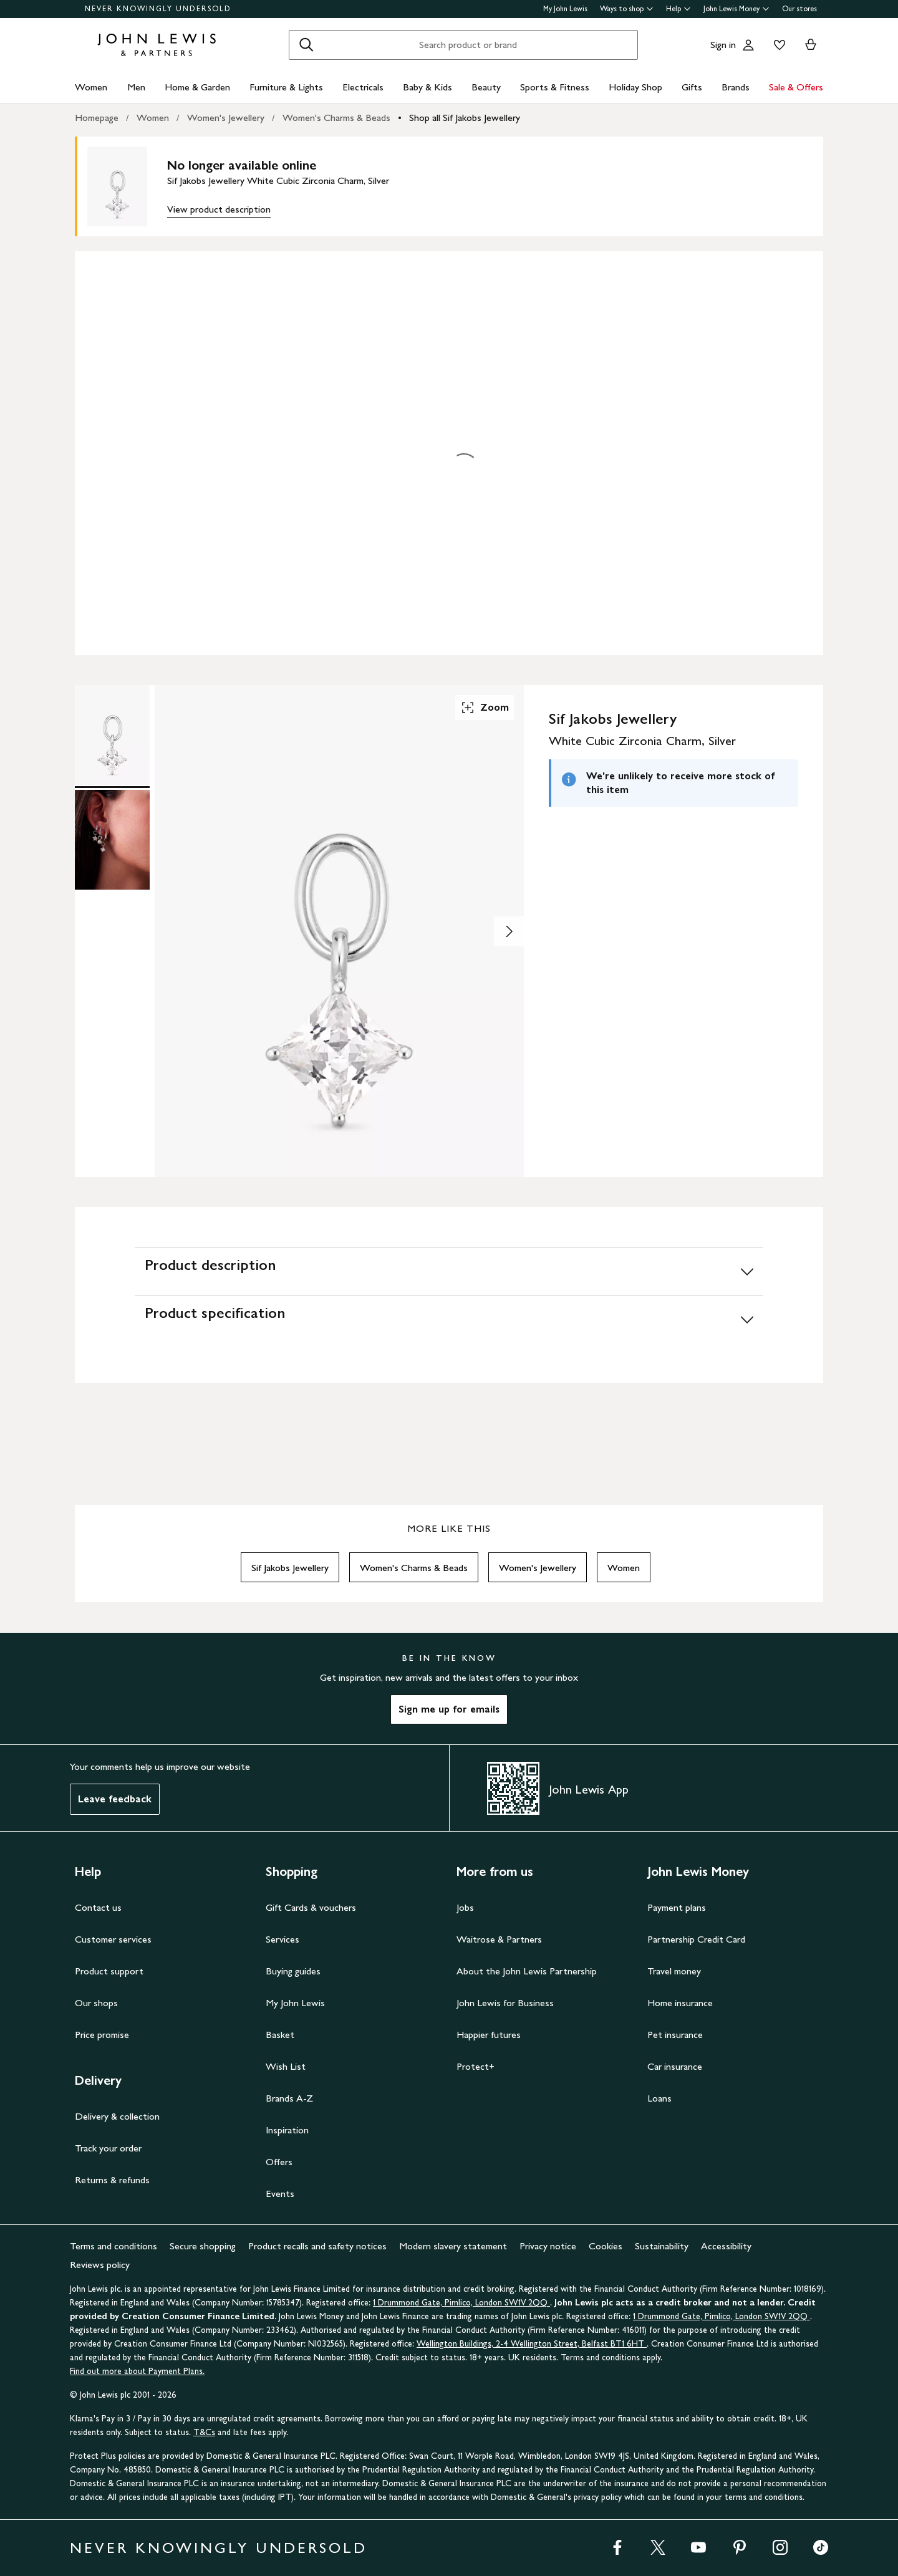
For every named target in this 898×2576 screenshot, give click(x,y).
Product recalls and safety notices (317, 2246)
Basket (280, 2034)
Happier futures (488, 2034)
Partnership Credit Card (696, 1939)
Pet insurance (675, 2034)
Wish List (286, 2066)
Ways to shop (627, 8)
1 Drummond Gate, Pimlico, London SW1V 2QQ (461, 2302)
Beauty (486, 87)
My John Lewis (565, 8)
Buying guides (293, 1971)
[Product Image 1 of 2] (112, 735)
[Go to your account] (748, 45)
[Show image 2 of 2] (509, 931)
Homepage (96, 117)
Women (91, 87)
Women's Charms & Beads (336, 117)
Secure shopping (203, 2246)
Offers (279, 2162)
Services (282, 1939)
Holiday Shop (635, 87)
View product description (219, 209)
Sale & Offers (796, 87)
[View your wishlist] (777, 45)
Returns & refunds (112, 2180)
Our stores (799, 8)
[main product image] (127, 186)
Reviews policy (100, 2265)
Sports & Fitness (554, 87)
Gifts (692, 87)
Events (280, 2193)
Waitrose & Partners (499, 1939)
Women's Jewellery (225, 117)
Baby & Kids (427, 87)
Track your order (108, 2148)
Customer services (113, 1939)
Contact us (98, 1907)
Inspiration (287, 2130)
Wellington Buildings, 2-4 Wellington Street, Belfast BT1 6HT (532, 2343)
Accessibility (726, 2246)
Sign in (723, 44)
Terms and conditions (113, 2246)
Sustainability (661, 2246)
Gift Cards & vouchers (311, 1907)
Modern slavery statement (453, 2246)
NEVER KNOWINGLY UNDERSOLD (158, 8)
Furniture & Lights (286, 87)
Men (136, 87)
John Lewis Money (736, 8)
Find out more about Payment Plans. (137, 2371)
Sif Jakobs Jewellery (290, 1568)
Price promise (102, 2034)
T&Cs (204, 2432)
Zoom (484, 707)
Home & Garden (197, 87)
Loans (659, 2098)
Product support (109, 1971)
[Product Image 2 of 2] (112, 840)
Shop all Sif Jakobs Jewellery (464, 117)
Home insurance (680, 2003)
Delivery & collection (117, 2116)
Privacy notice (547, 2246)
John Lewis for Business (505, 2003)
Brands (736, 87)
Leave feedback (115, 1799)
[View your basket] (810, 45)
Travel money (674, 1971)
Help (678, 8)
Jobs (465, 1907)
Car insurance (674, 2066)
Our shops (96, 2003)
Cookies (605, 2246)
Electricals (363, 87)
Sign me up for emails (449, 1709)
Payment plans (676, 1907)
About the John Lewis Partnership (526, 1971)
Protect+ (475, 2066)
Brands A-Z (289, 2098)
